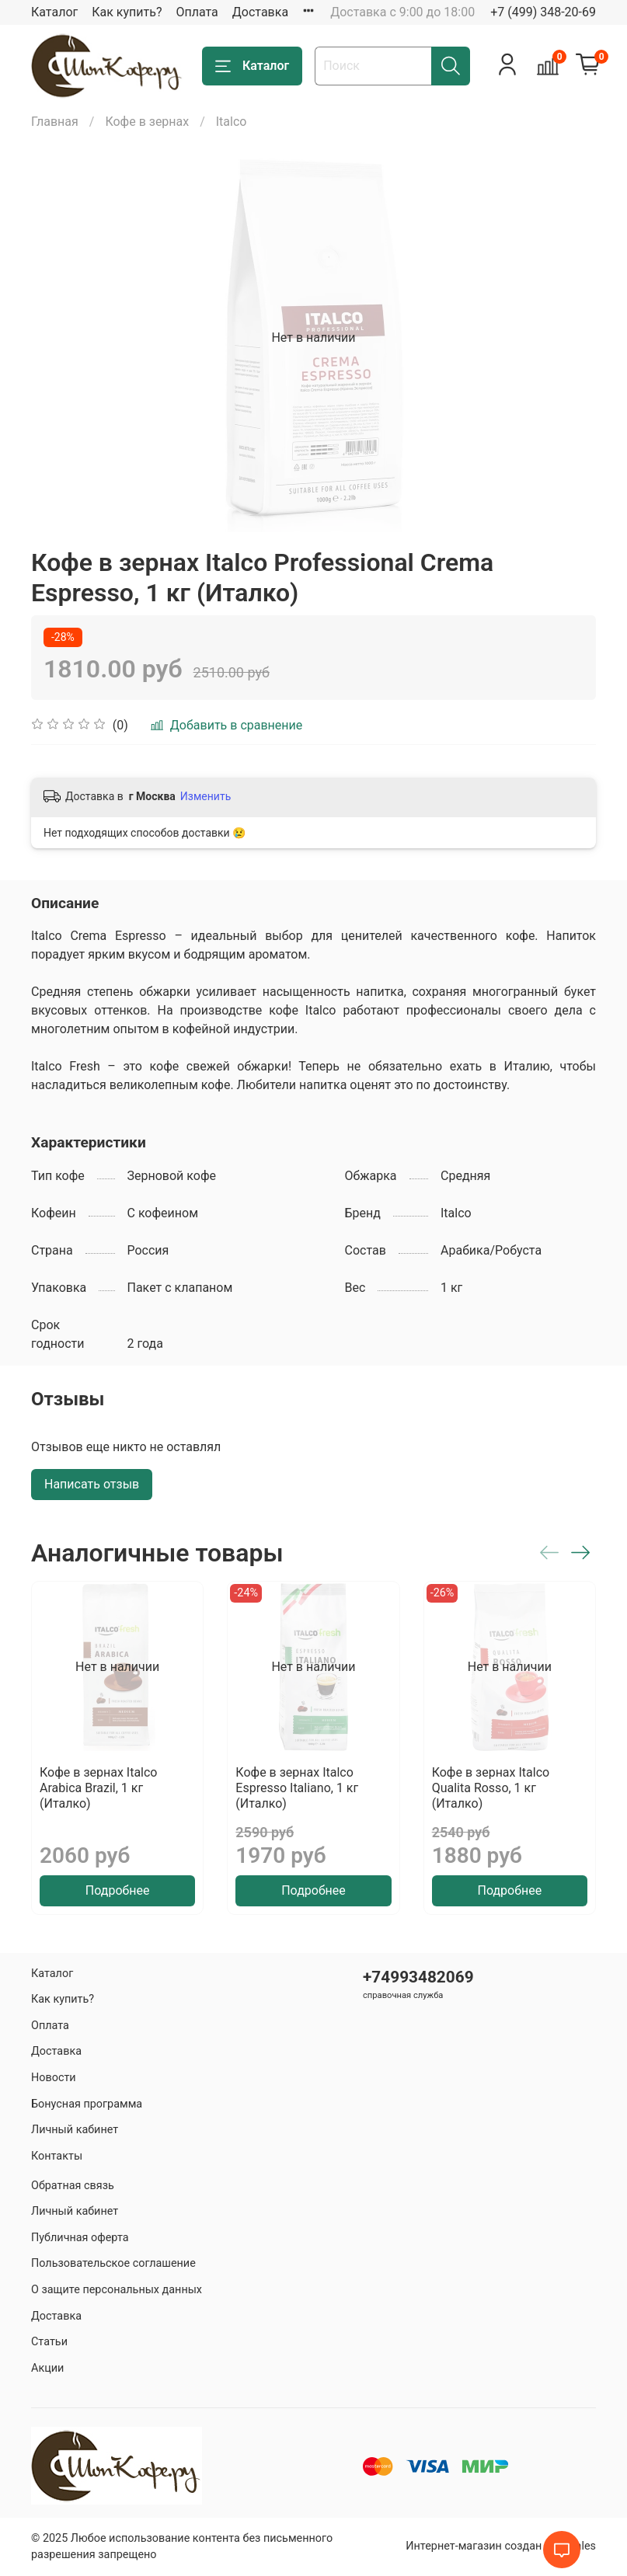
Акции (47, 2368)
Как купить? (127, 12)
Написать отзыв (91, 1484)
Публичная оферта (80, 2237)
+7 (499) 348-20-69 (543, 12)
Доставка (260, 12)
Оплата (197, 12)
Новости (53, 2077)
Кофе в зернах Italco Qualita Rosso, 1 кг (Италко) (490, 1788)
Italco (231, 121)
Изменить (205, 796)
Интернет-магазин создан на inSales (501, 2546)
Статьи (49, 2341)
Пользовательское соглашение (113, 2263)
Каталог (54, 12)
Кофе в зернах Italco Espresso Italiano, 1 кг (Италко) (296, 1788)
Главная (54, 121)
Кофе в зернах (147, 121)
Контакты (56, 2156)
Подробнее (117, 1890)
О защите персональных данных (116, 2289)
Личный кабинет (74, 2129)
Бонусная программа (86, 2104)
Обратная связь (72, 2185)
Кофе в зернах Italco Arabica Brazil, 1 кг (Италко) (98, 1788)
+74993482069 (418, 1977)
